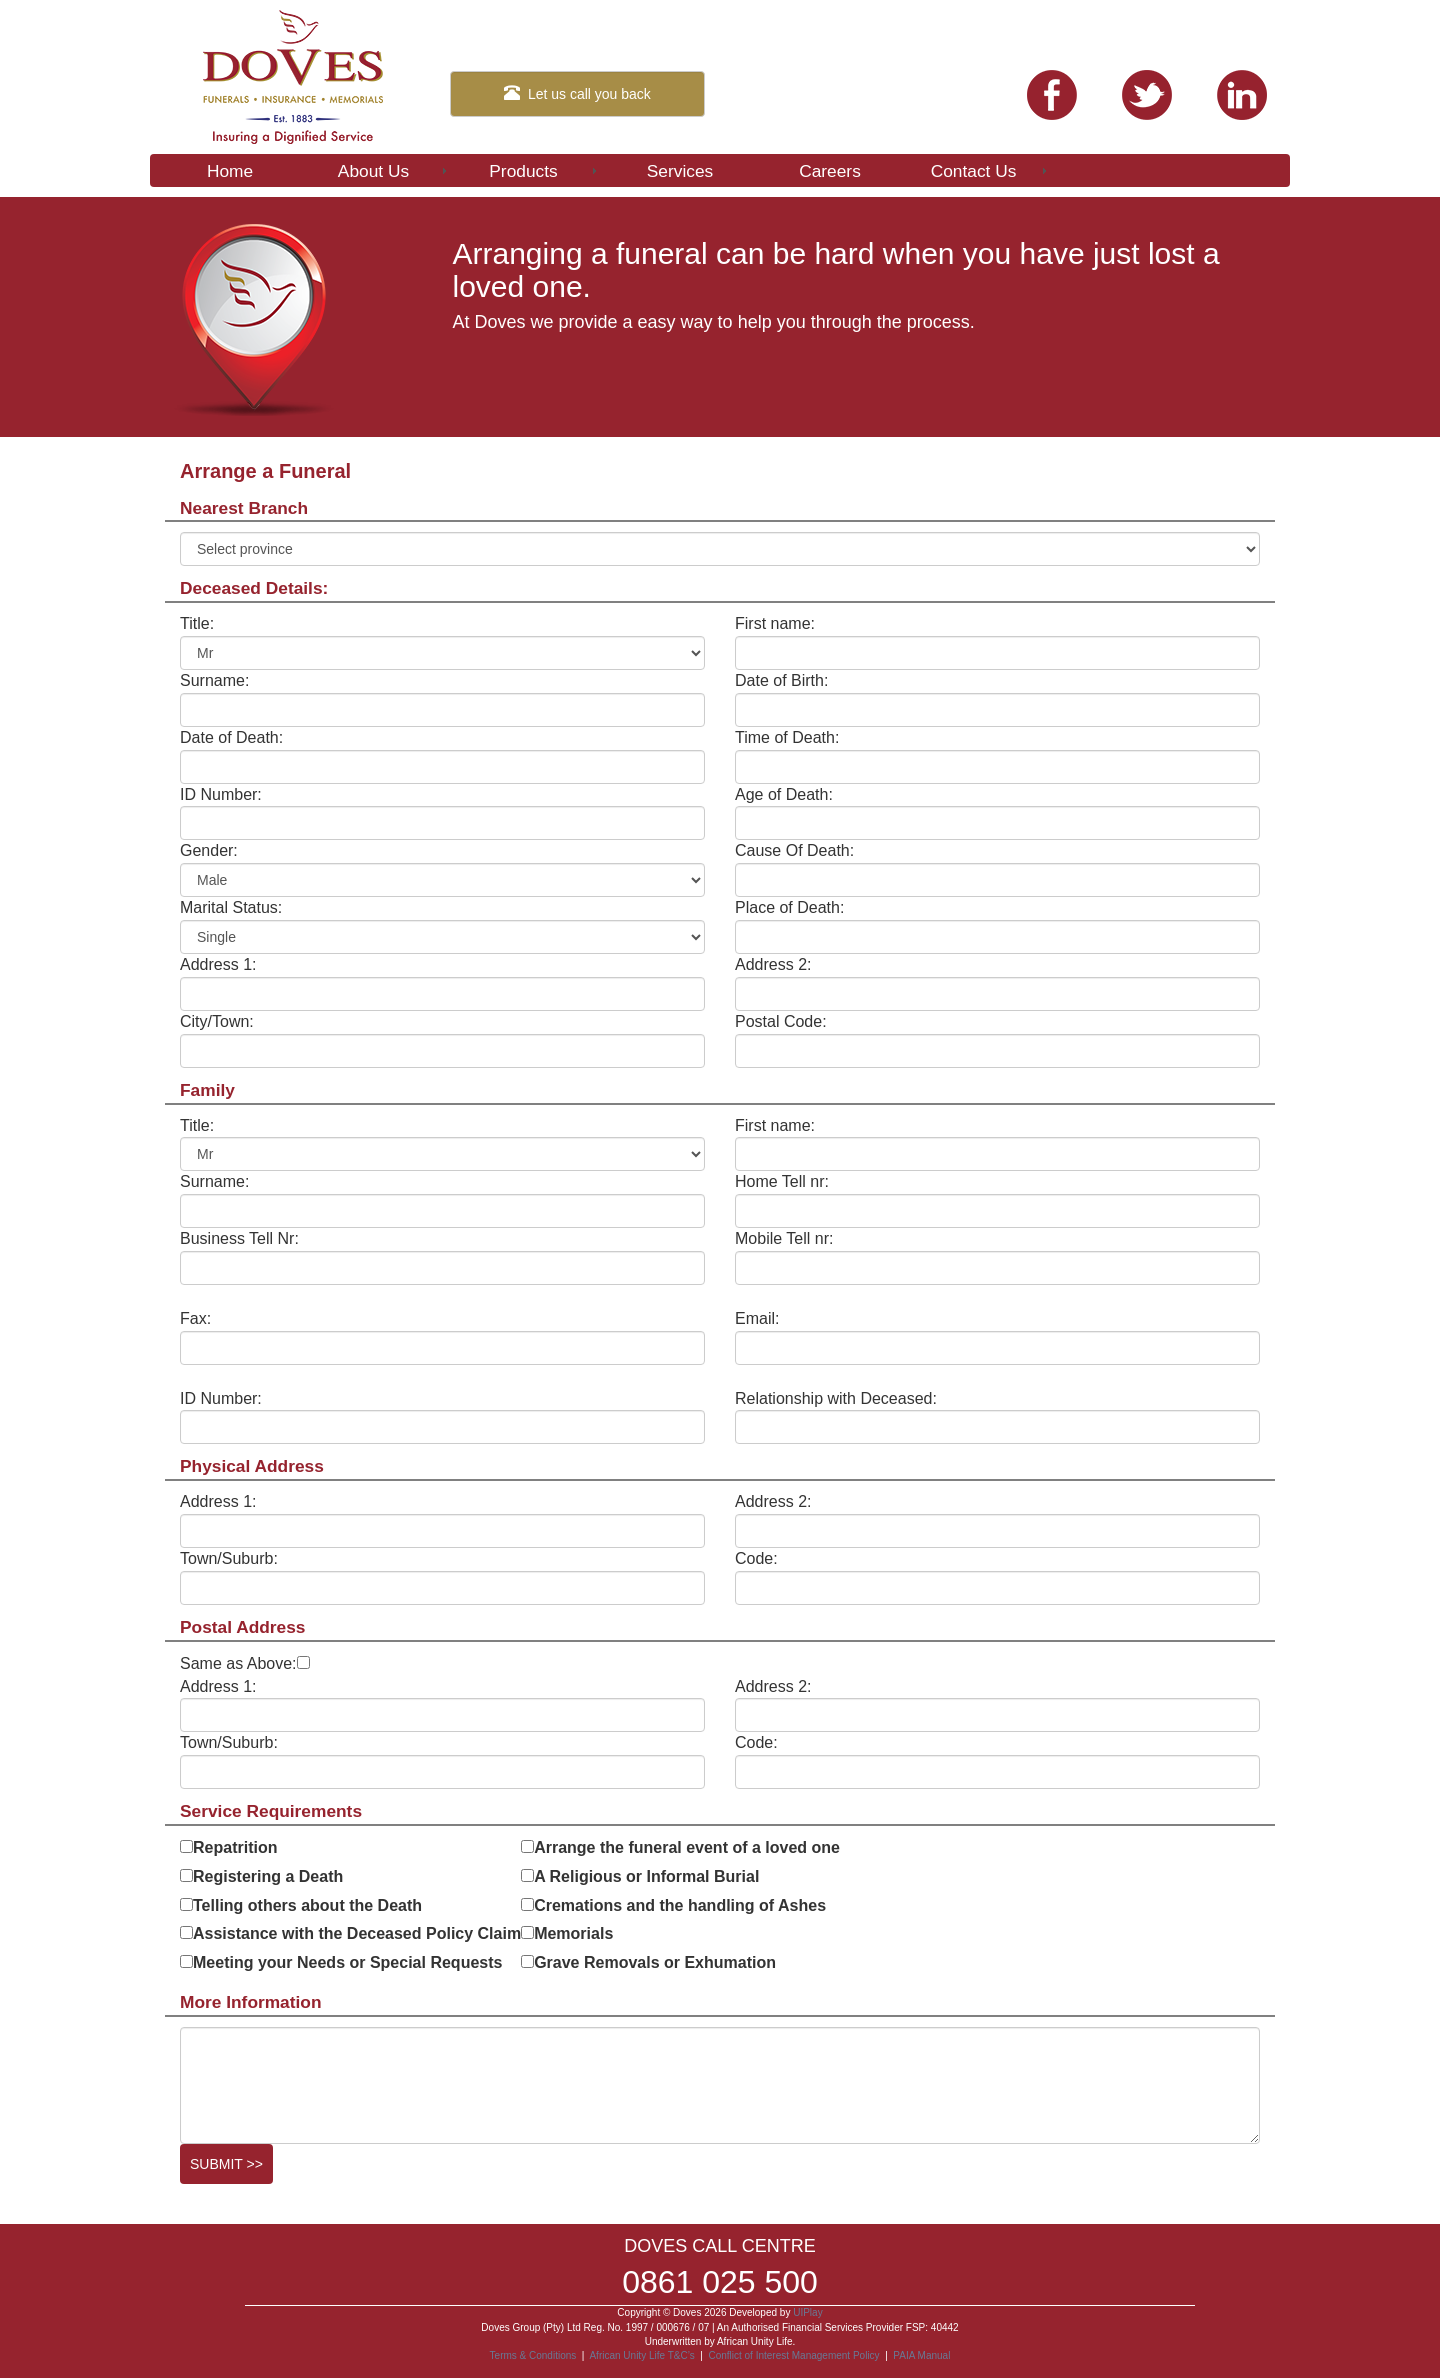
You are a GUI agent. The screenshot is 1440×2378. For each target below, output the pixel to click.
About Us (394, 171)
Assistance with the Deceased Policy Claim (357, 1933)
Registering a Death (268, 1876)
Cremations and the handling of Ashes (680, 1905)
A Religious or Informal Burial (646, 1876)
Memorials (573, 1933)
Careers (830, 171)
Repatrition (235, 1847)
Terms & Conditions (533, 2355)
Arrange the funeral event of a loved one (687, 1847)
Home (230, 171)
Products (544, 171)
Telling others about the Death (307, 1905)
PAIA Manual (921, 2355)
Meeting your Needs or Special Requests (347, 1962)
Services (680, 171)
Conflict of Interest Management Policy (793, 2355)
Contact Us (990, 171)
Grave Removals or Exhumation (655, 1962)
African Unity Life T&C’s (643, 2355)
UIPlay (807, 2312)
